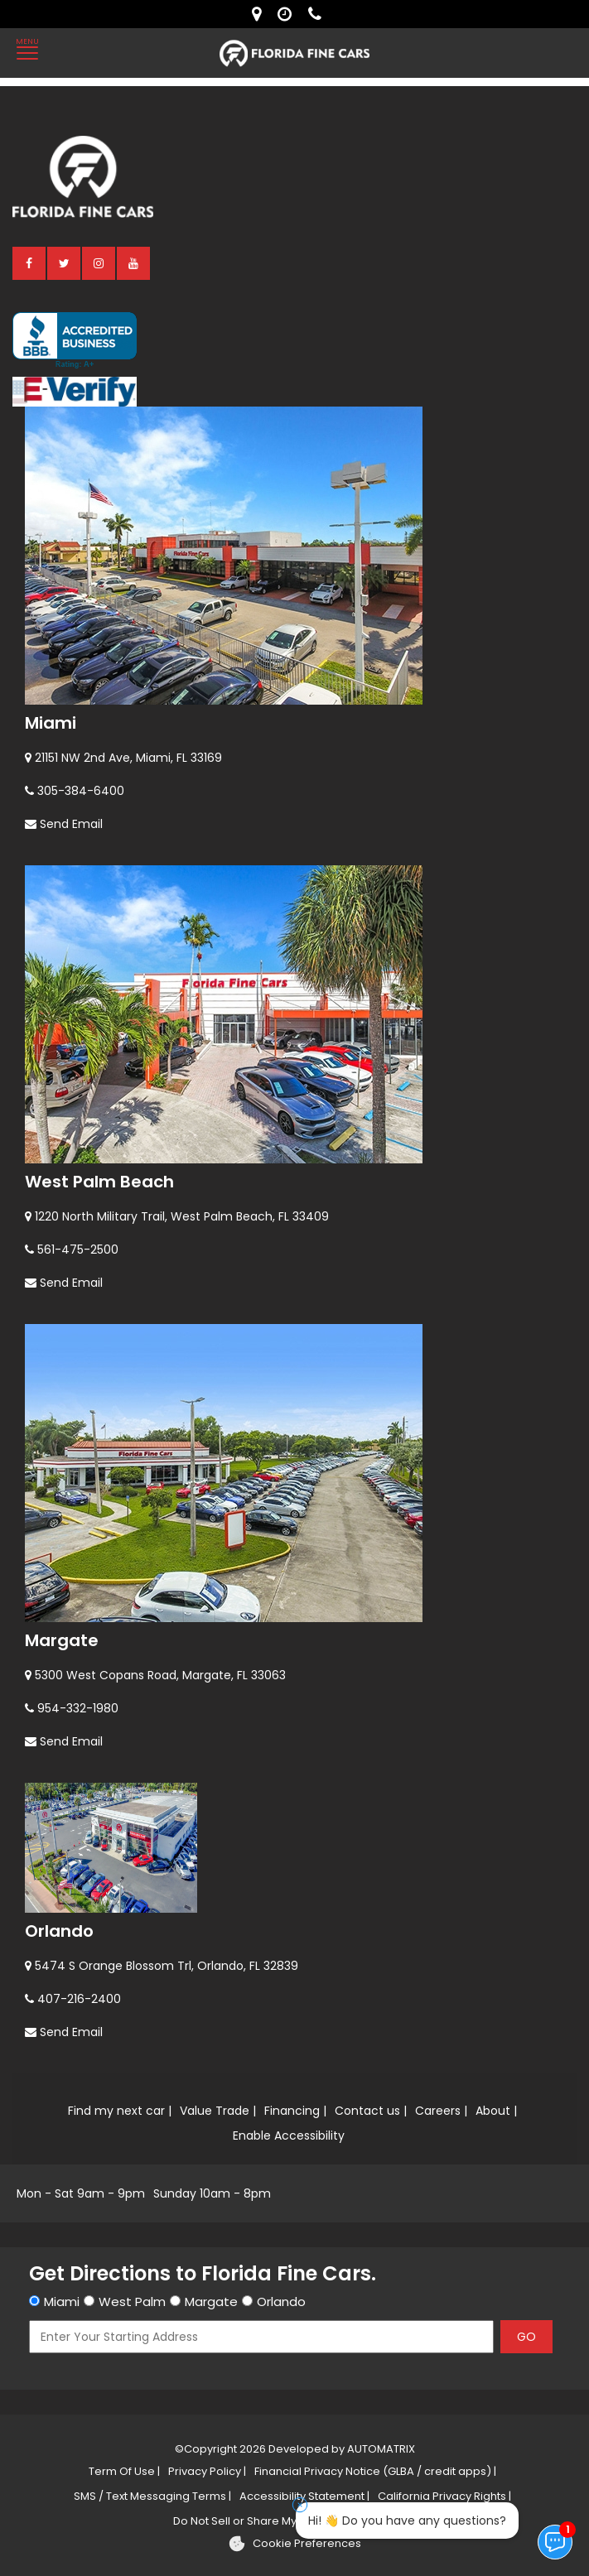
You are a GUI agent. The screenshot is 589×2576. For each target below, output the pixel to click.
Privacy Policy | (207, 2471)
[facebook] (29, 262)
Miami (50, 722)
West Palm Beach (99, 1181)
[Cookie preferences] (294, 2544)
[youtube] (134, 262)
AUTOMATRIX (380, 2449)
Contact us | (371, 2110)
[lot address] (260, 14)
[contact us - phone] (319, 14)
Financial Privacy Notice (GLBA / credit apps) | (375, 2471)
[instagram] (99, 262)
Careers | (441, 2110)
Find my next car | (119, 2110)
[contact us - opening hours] (289, 14)
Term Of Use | (124, 2471)
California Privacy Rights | (444, 2496)
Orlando (59, 1931)
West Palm (132, 2301)
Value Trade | (218, 2110)
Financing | (295, 2110)
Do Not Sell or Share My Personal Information (292, 2521)
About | (496, 2110)
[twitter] (64, 262)
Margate (62, 1640)
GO (526, 2336)
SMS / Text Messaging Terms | (152, 2496)
